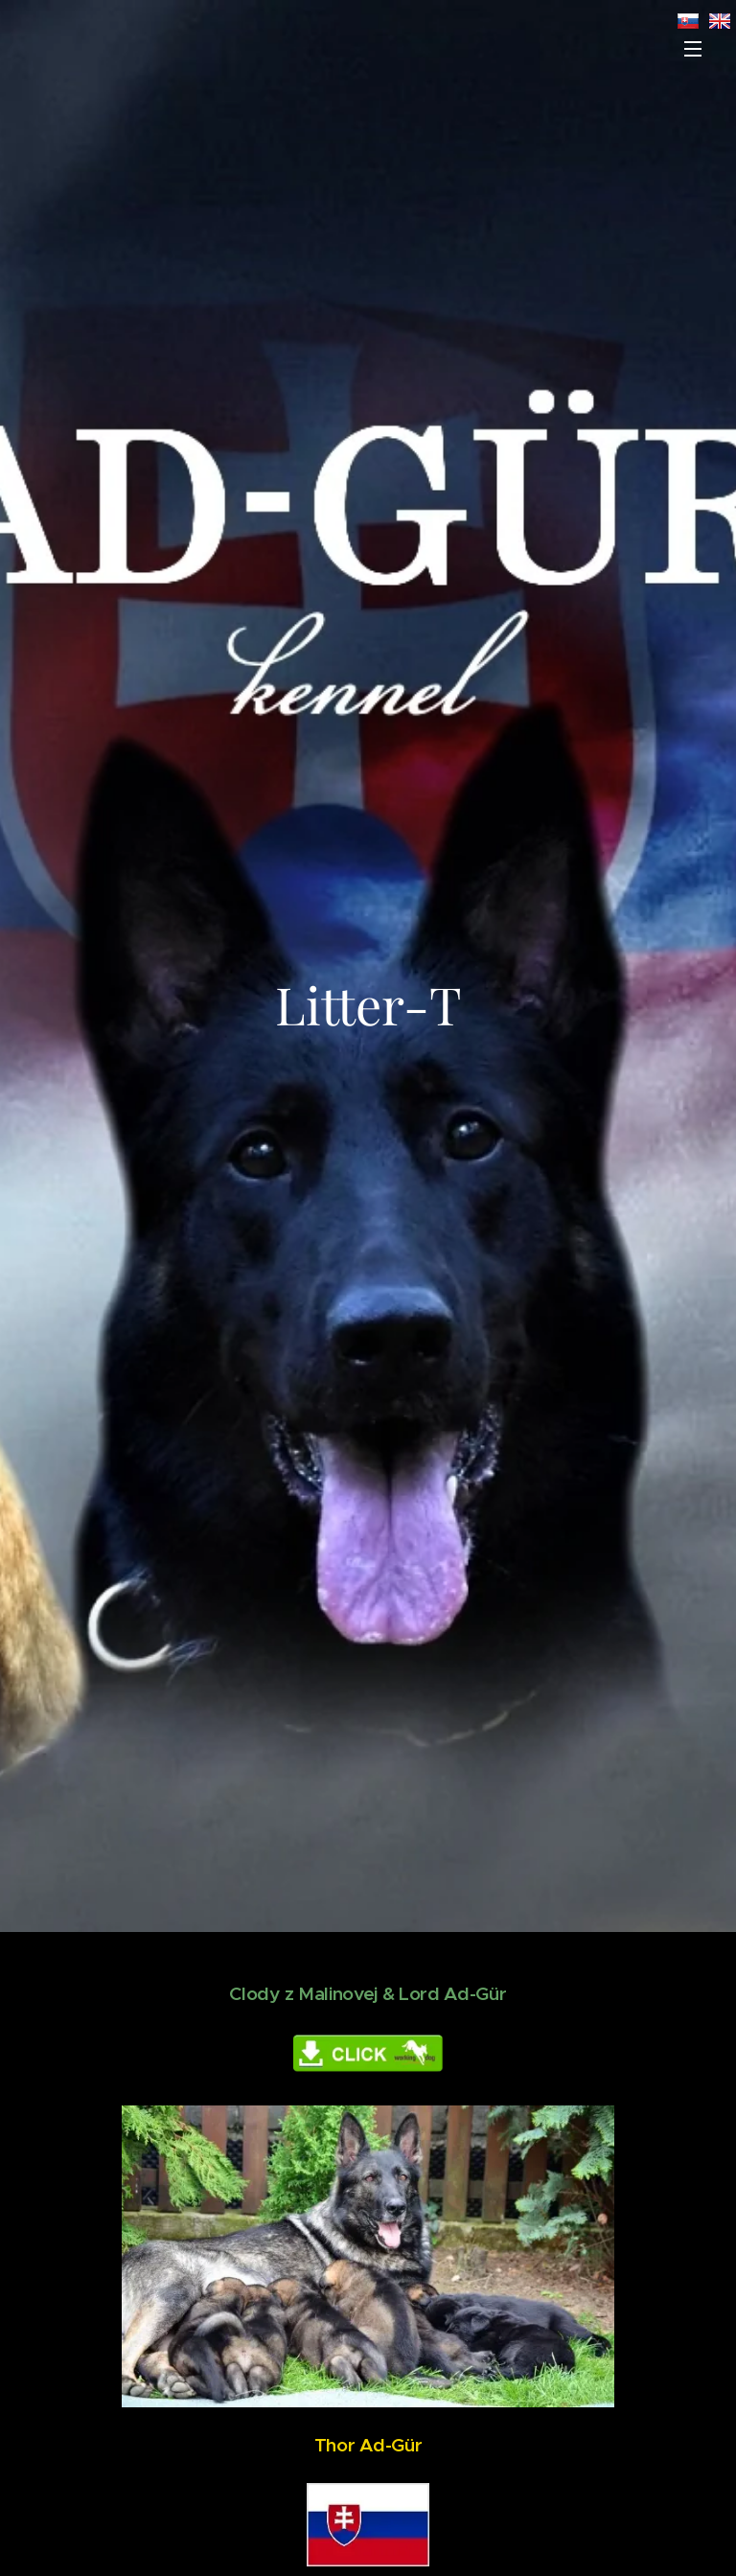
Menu (693, 49)
